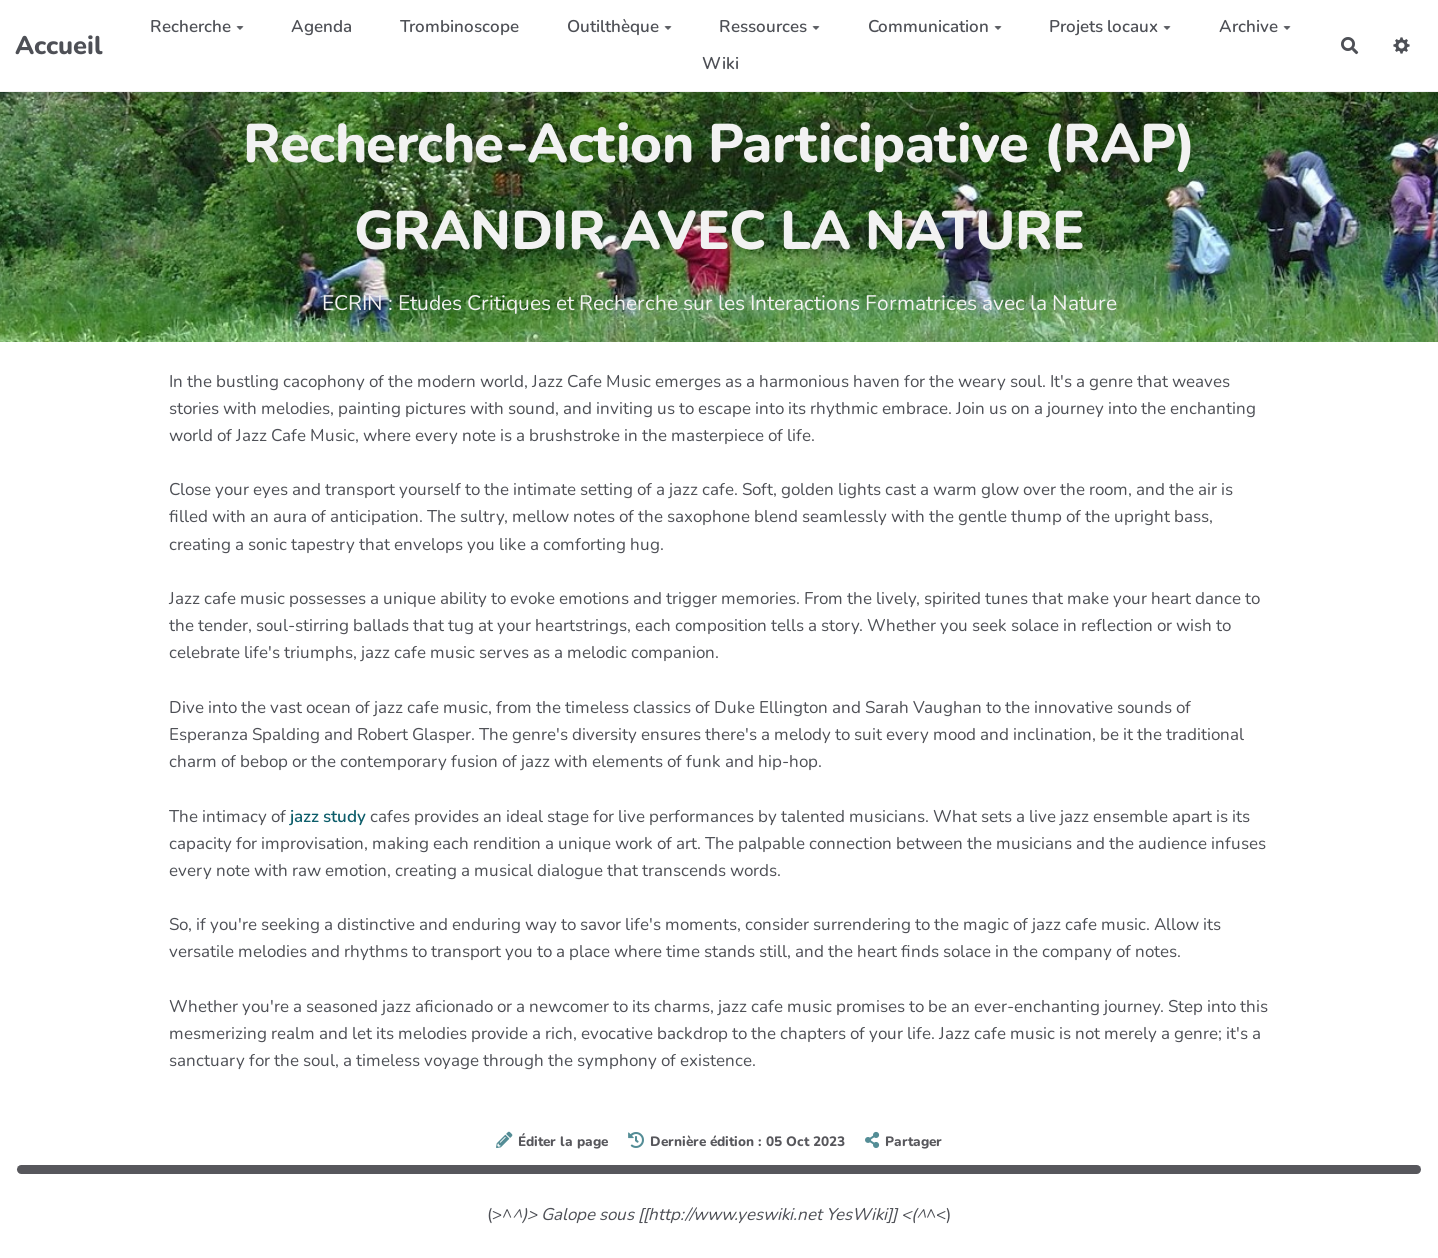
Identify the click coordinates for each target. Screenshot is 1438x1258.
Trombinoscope (459, 26)
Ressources (769, 26)
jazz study (328, 816)
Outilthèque (619, 26)
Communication (935, 26)
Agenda (321, 26)
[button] (1401, 45)
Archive (1255, 26)
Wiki (720, 63)
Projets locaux (1110, 26)
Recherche (197, 26)
